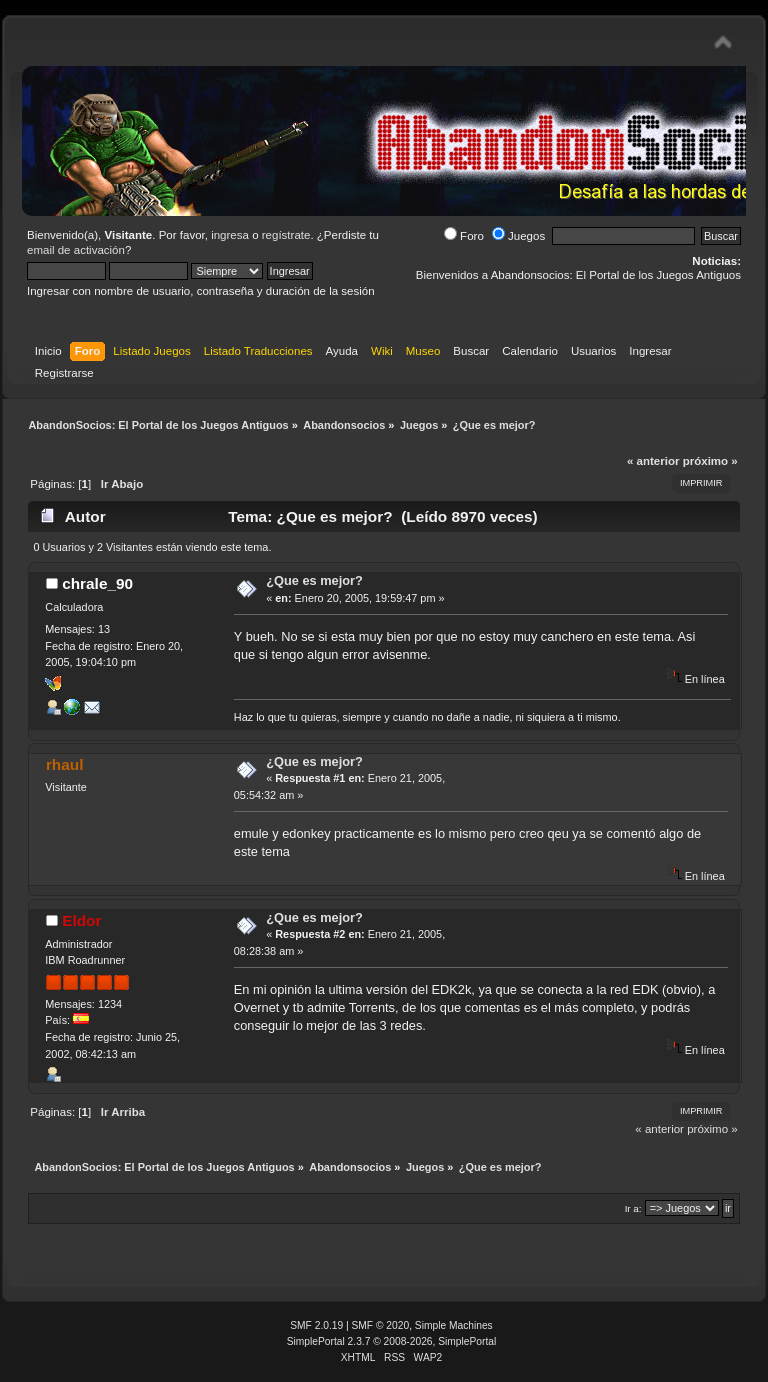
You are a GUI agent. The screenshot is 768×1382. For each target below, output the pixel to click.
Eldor (81, 920)
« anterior (653, 461)
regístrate (286, 235)
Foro (464, 236)
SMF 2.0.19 (316, 1325)
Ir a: (633, 1208)
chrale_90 (97, 583)
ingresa (230, 235)
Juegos (518, 236)
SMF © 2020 (381, 1325)
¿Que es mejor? (314, 580)
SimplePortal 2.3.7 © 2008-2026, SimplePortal (392, 1341)
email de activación (76, 250)
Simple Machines (454, 1325)
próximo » (710, 461)
